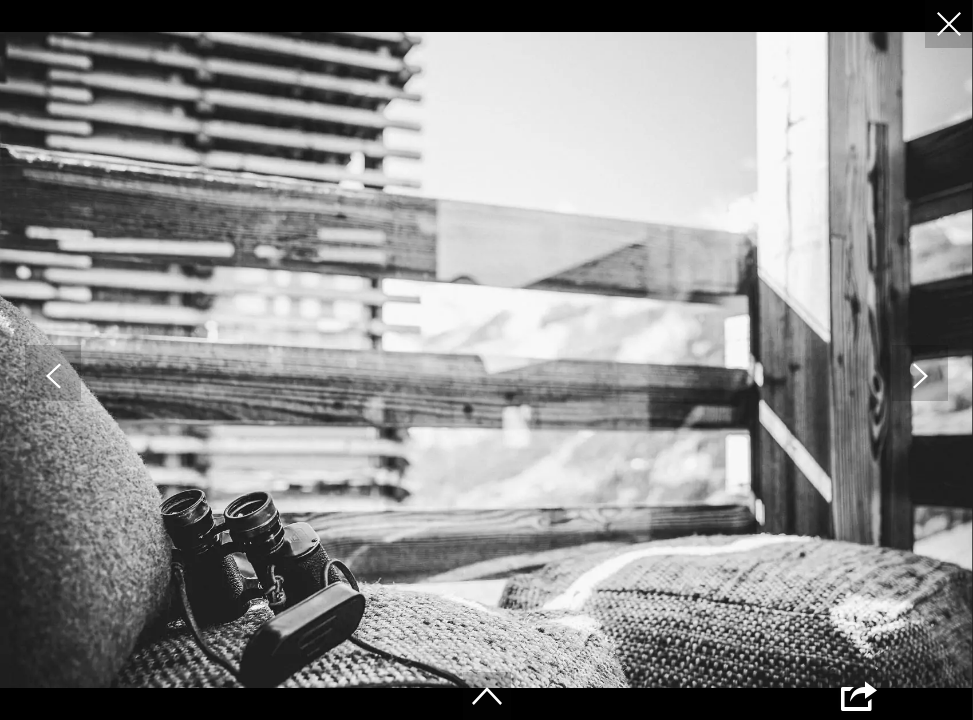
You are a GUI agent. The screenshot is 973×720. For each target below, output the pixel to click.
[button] (53, 373)
